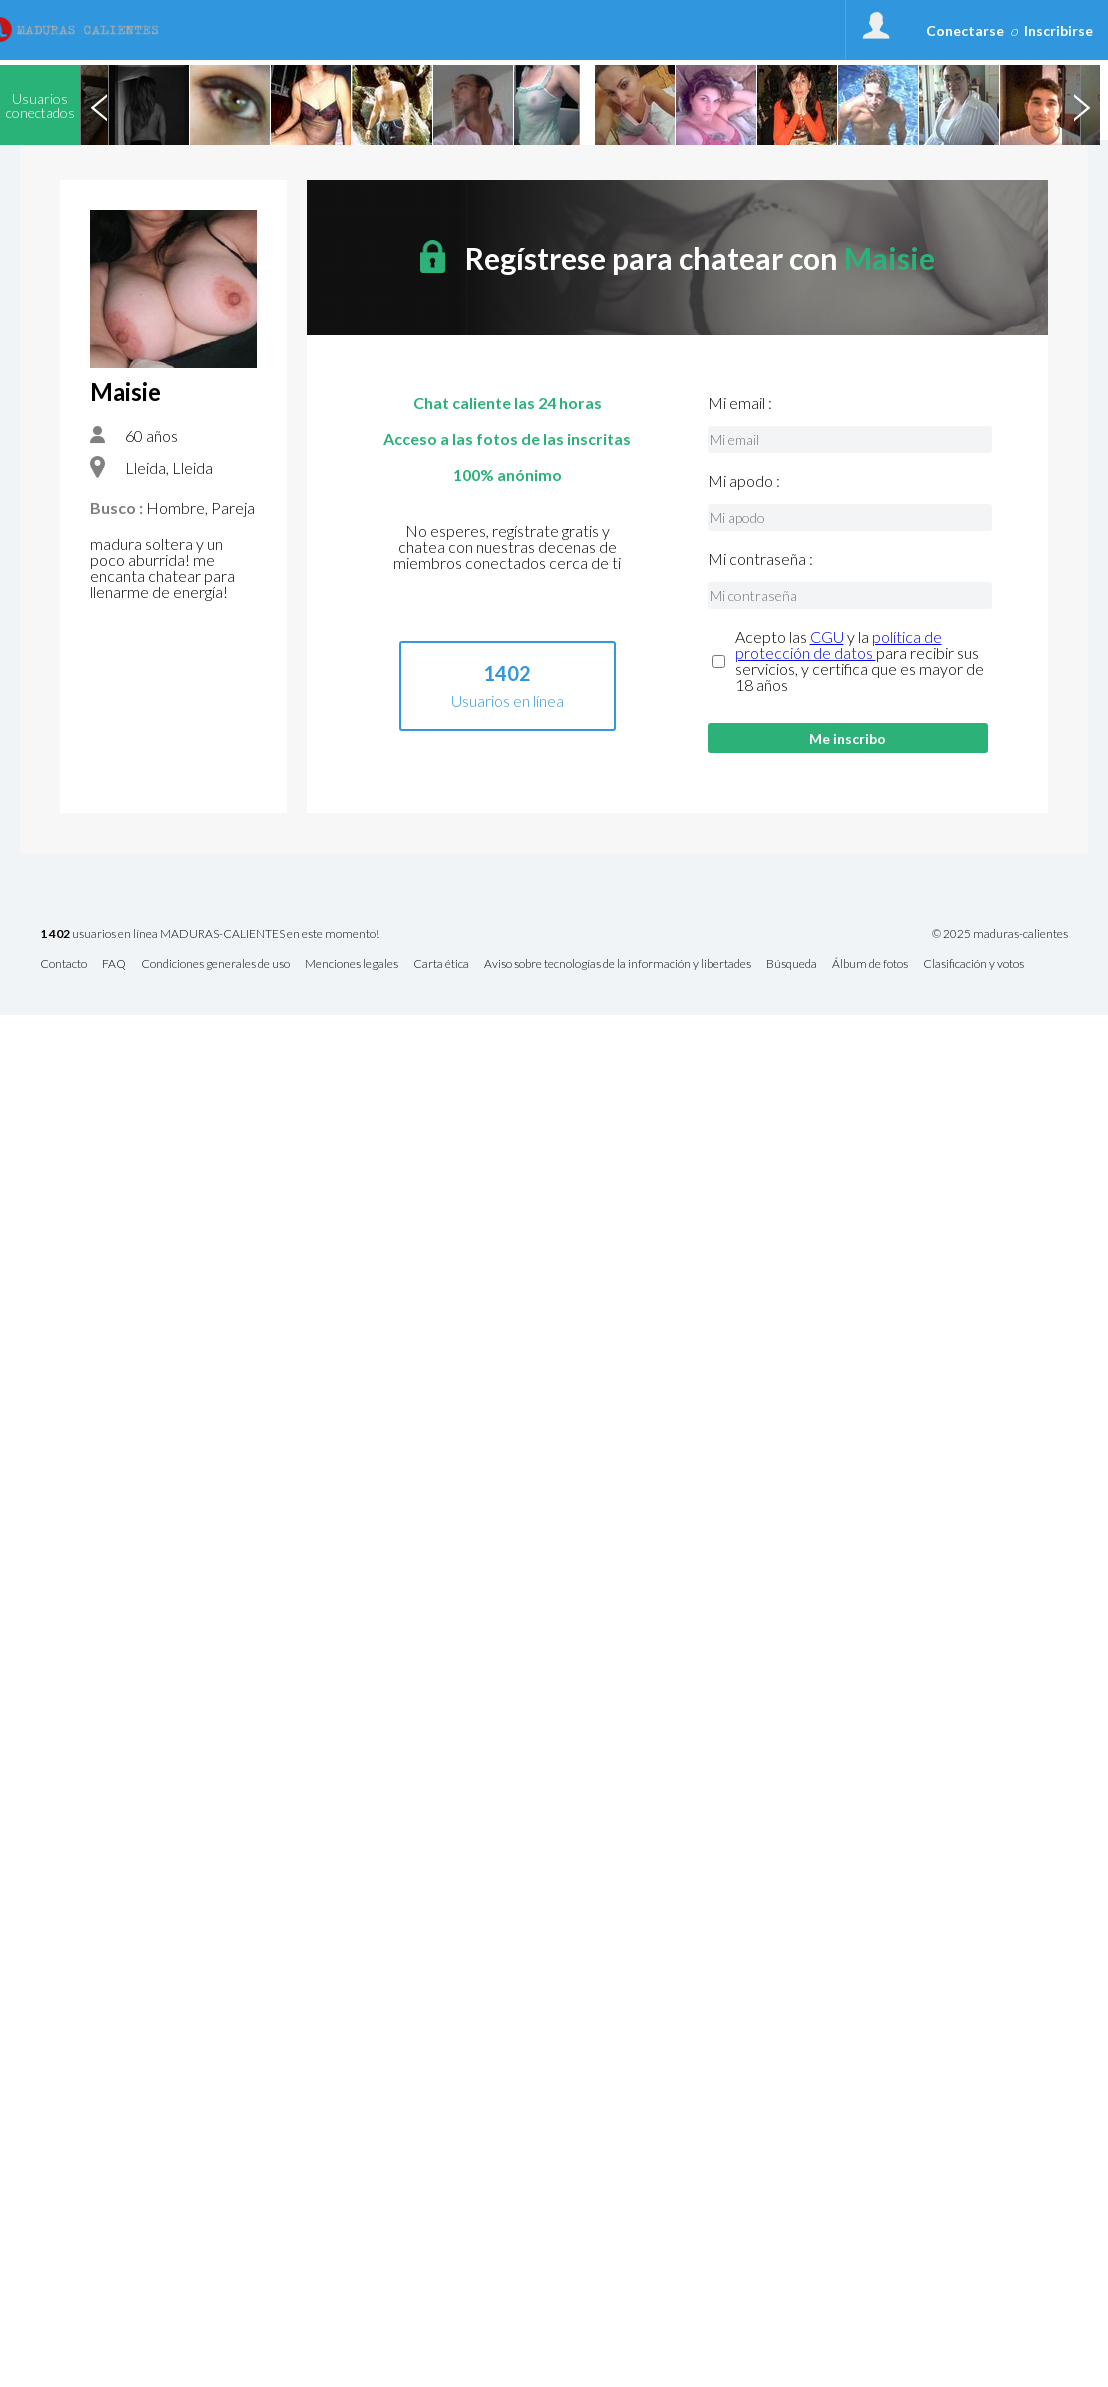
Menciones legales (351, 964)
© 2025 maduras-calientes (1000, 934)
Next (1081, 105)
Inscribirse (1058, 30)
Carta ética (441, 964)
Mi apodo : (744, 481)
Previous (99, 105)
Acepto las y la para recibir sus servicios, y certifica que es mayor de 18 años (859, 661)
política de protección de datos (838, 644)
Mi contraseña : (760, 559)
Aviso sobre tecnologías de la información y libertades (617, 964)
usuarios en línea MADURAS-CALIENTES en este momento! (209, 934)
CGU (827, 636)
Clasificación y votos (973, 964)
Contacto (63, 964)
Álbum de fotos (870, 964)
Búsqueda (791, 964)
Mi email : (740, 403)
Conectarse (965, 30)
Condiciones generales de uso (215, 964)
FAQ (114, 964)
